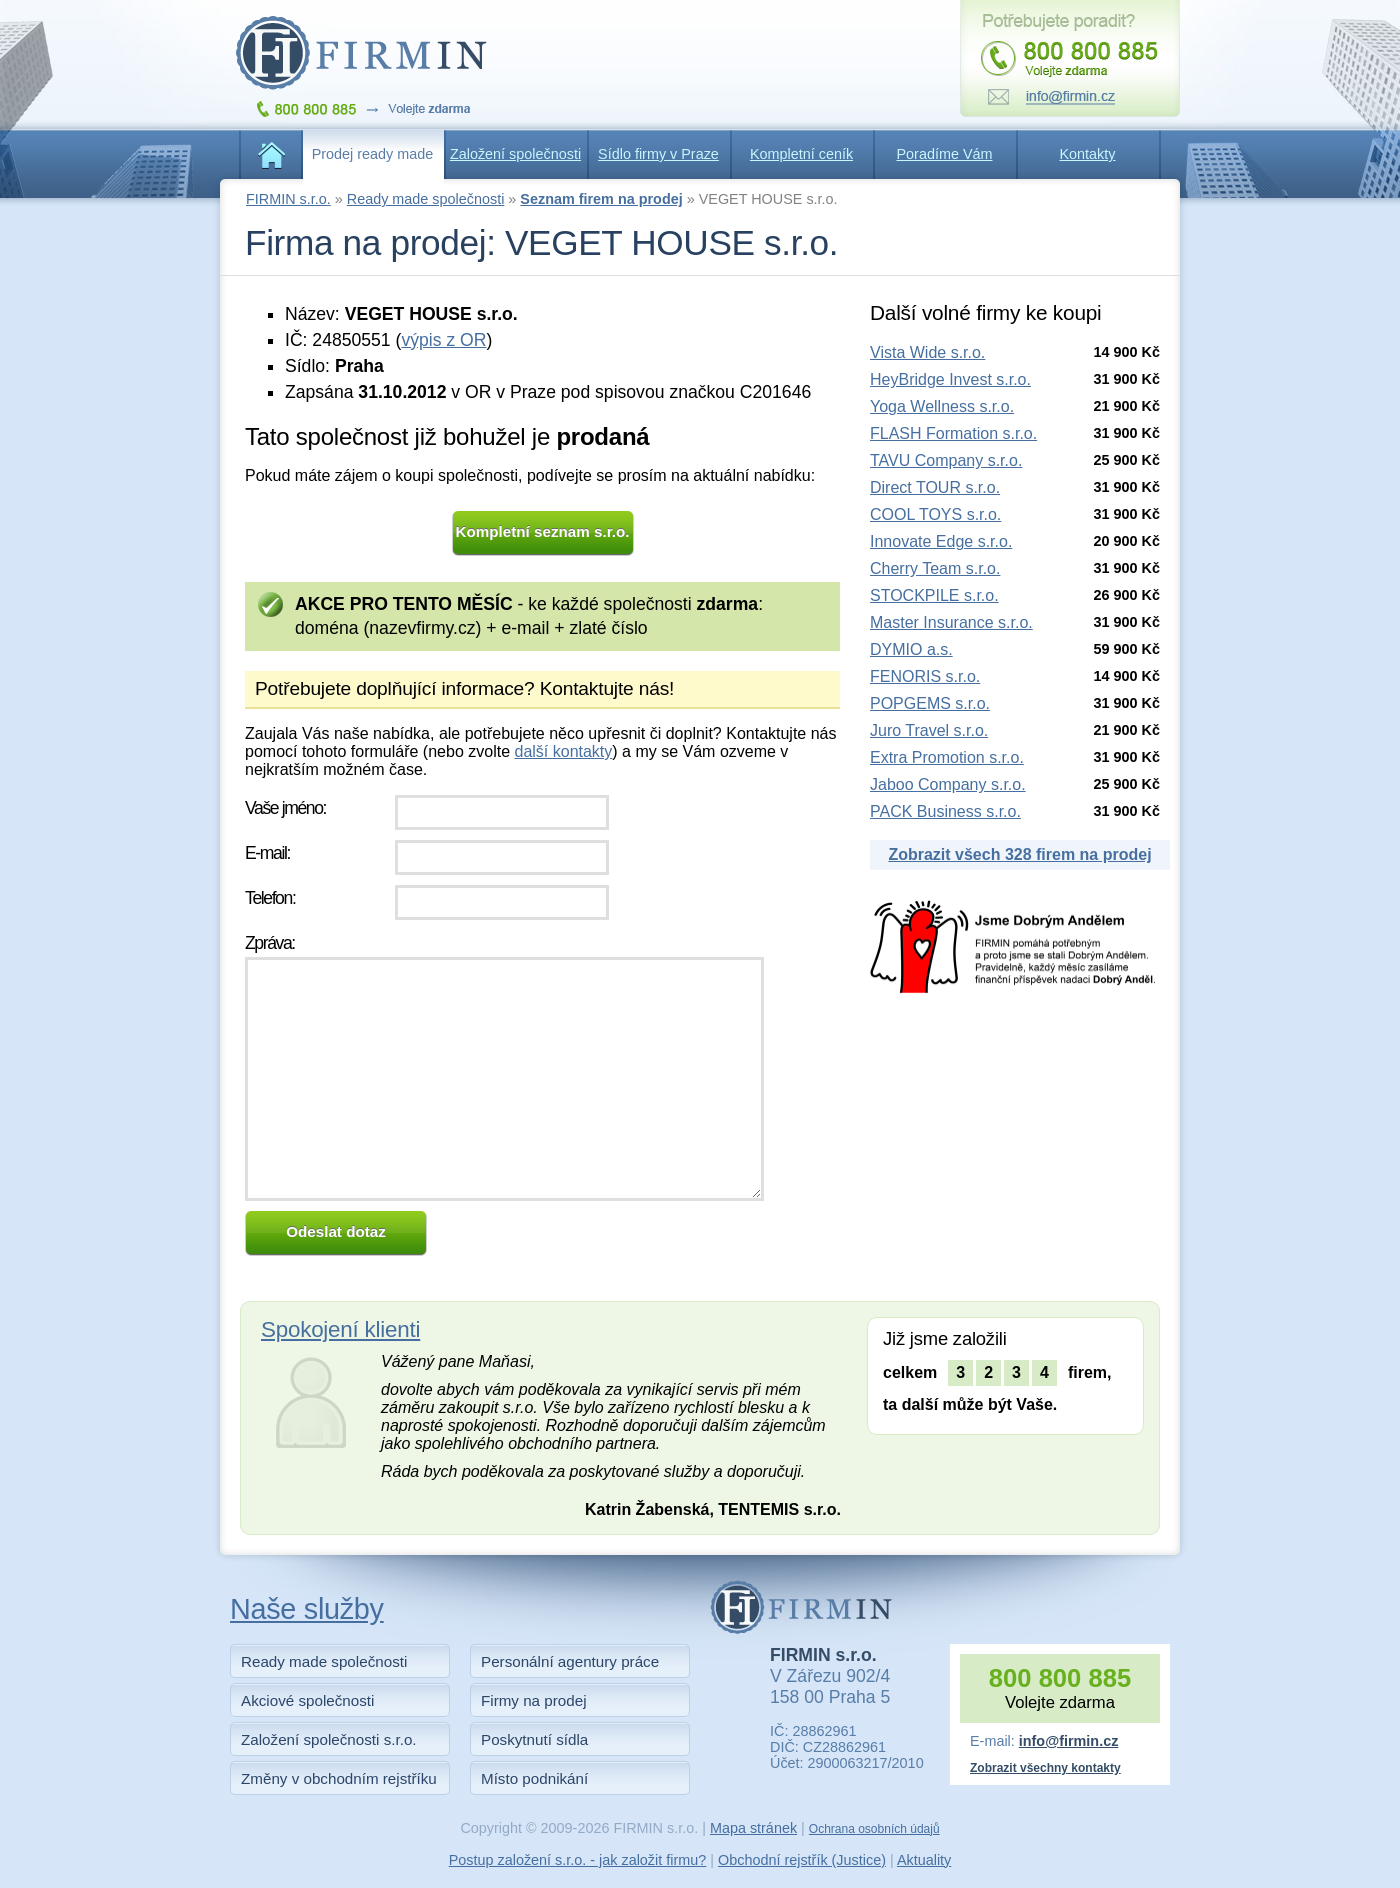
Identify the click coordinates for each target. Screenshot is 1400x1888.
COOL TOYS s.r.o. (935, 514)
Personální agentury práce (570, 1661)
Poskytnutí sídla (534, 1739)
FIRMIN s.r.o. (288, 199)
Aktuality (924, 1860)
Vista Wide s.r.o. (927, 352)
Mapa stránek (753, 1828)
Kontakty (1088, 154)
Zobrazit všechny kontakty (1045, 1768)
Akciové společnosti (307, 1700)
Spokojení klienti (340, 1329)
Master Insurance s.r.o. (951, 622)
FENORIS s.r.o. (925, 676)
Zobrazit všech (1019, 854)
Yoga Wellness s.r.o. (942, 406)
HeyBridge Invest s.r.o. (950, 379)
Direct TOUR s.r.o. (935, 487)
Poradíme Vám (945, 154)
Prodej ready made (373, 154)
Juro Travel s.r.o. (929, 730)
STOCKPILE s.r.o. (934, 595)
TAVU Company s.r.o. (946, 460)
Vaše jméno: (285, 808)
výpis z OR (443, 340)
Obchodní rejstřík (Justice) (802, 1860)
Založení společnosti (515, 154)
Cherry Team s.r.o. (935, 568)
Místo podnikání (534, 1778)
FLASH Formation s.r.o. (953, 433)
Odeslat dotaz (336, 1231)
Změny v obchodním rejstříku (339, 1778)
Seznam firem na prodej (601, 199)
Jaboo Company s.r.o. (948, 784)
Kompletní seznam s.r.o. (543, 531)
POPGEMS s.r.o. (930, 703)
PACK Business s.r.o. (945, 811)
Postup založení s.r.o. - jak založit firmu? (578, 1860)
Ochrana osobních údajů (874, 1829)
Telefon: (270, 898)
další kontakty (563, 751)
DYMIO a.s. (911, 649)
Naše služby (307, 1609)
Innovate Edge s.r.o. (941, 541)
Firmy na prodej (534, 1700)
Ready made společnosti (426, 199)
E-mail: (267, 853)
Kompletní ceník (801, 154)
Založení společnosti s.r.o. (329, 1739)
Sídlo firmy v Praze (658, 154)
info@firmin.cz (1069, 1741)
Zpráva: (270, 943)
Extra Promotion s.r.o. (947, 757)
